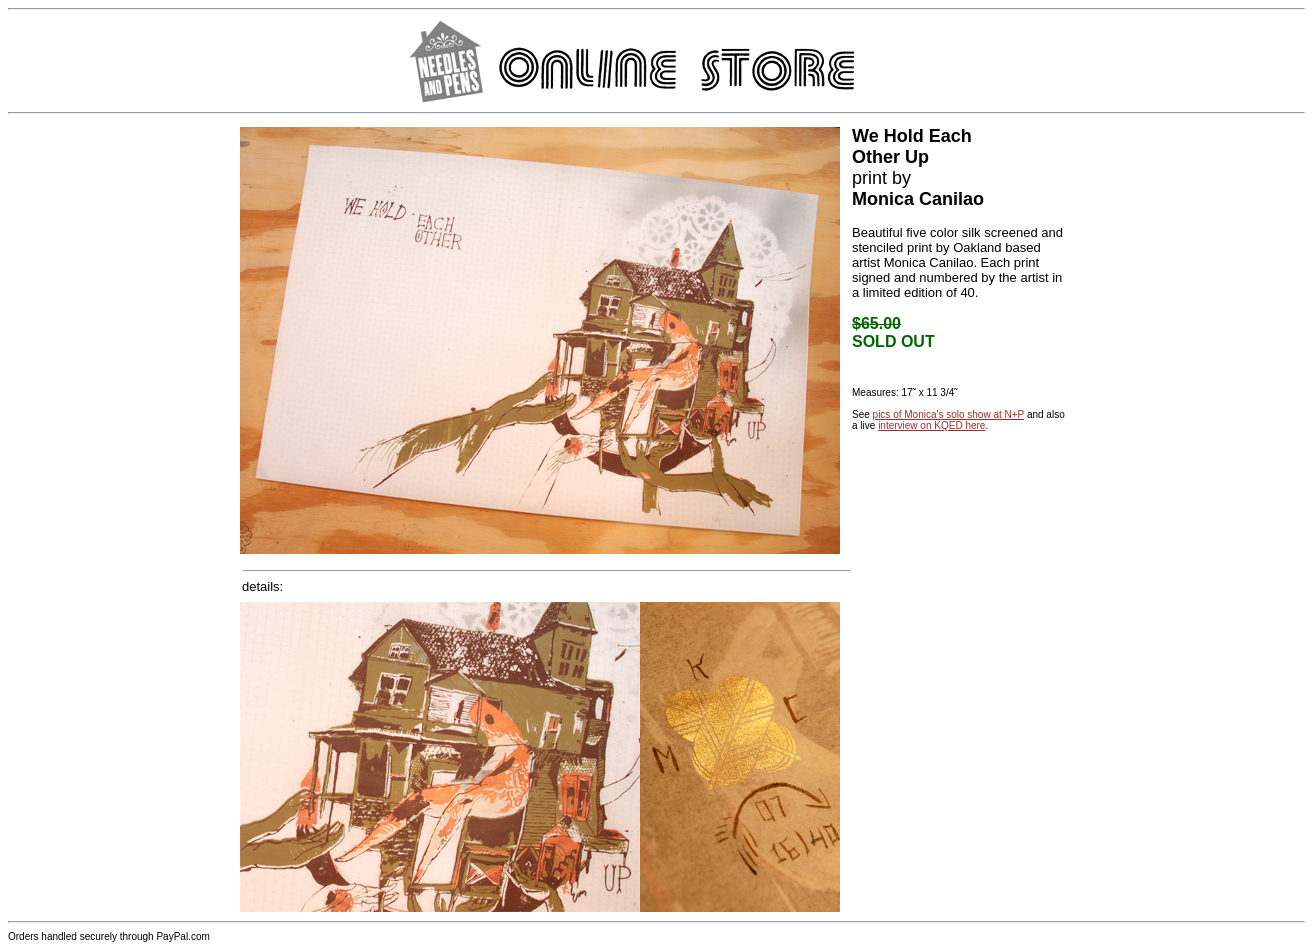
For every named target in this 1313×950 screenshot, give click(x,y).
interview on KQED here (931, 425)
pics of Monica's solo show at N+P (949, 414)
